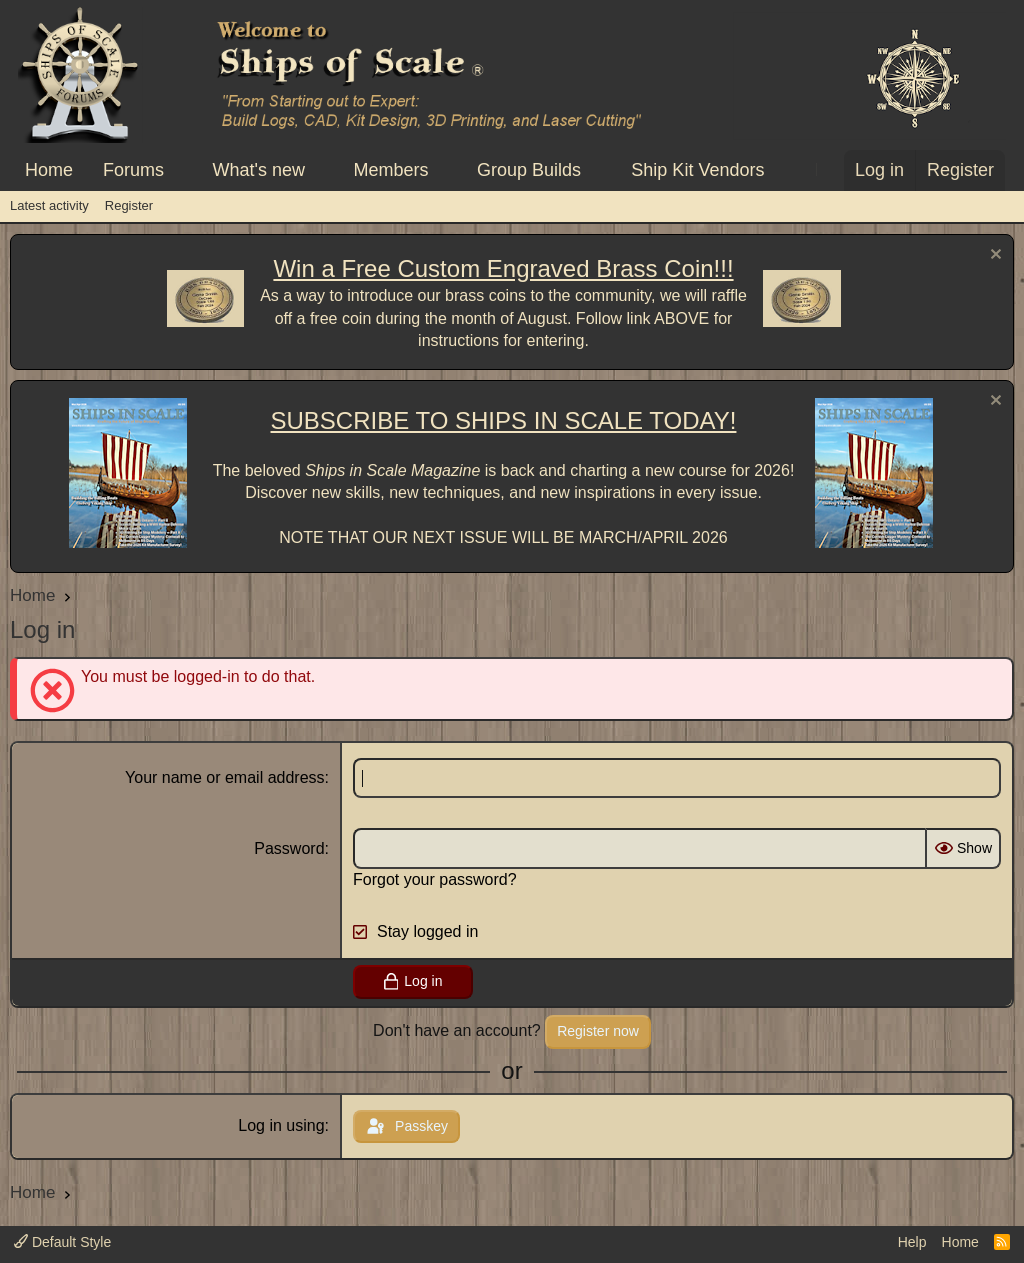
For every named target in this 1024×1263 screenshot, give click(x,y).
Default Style (62, 1242)
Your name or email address (225, 777)
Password (289, 848)
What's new (259, 170)
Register (129, 205)
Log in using (281, 1125)
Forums (133, 170)
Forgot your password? (435, 879)
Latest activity (49, 205)
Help (912, 1242)
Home (49, 170)
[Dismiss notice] (993, 256)
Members (390, 170)
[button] (182, 170)
